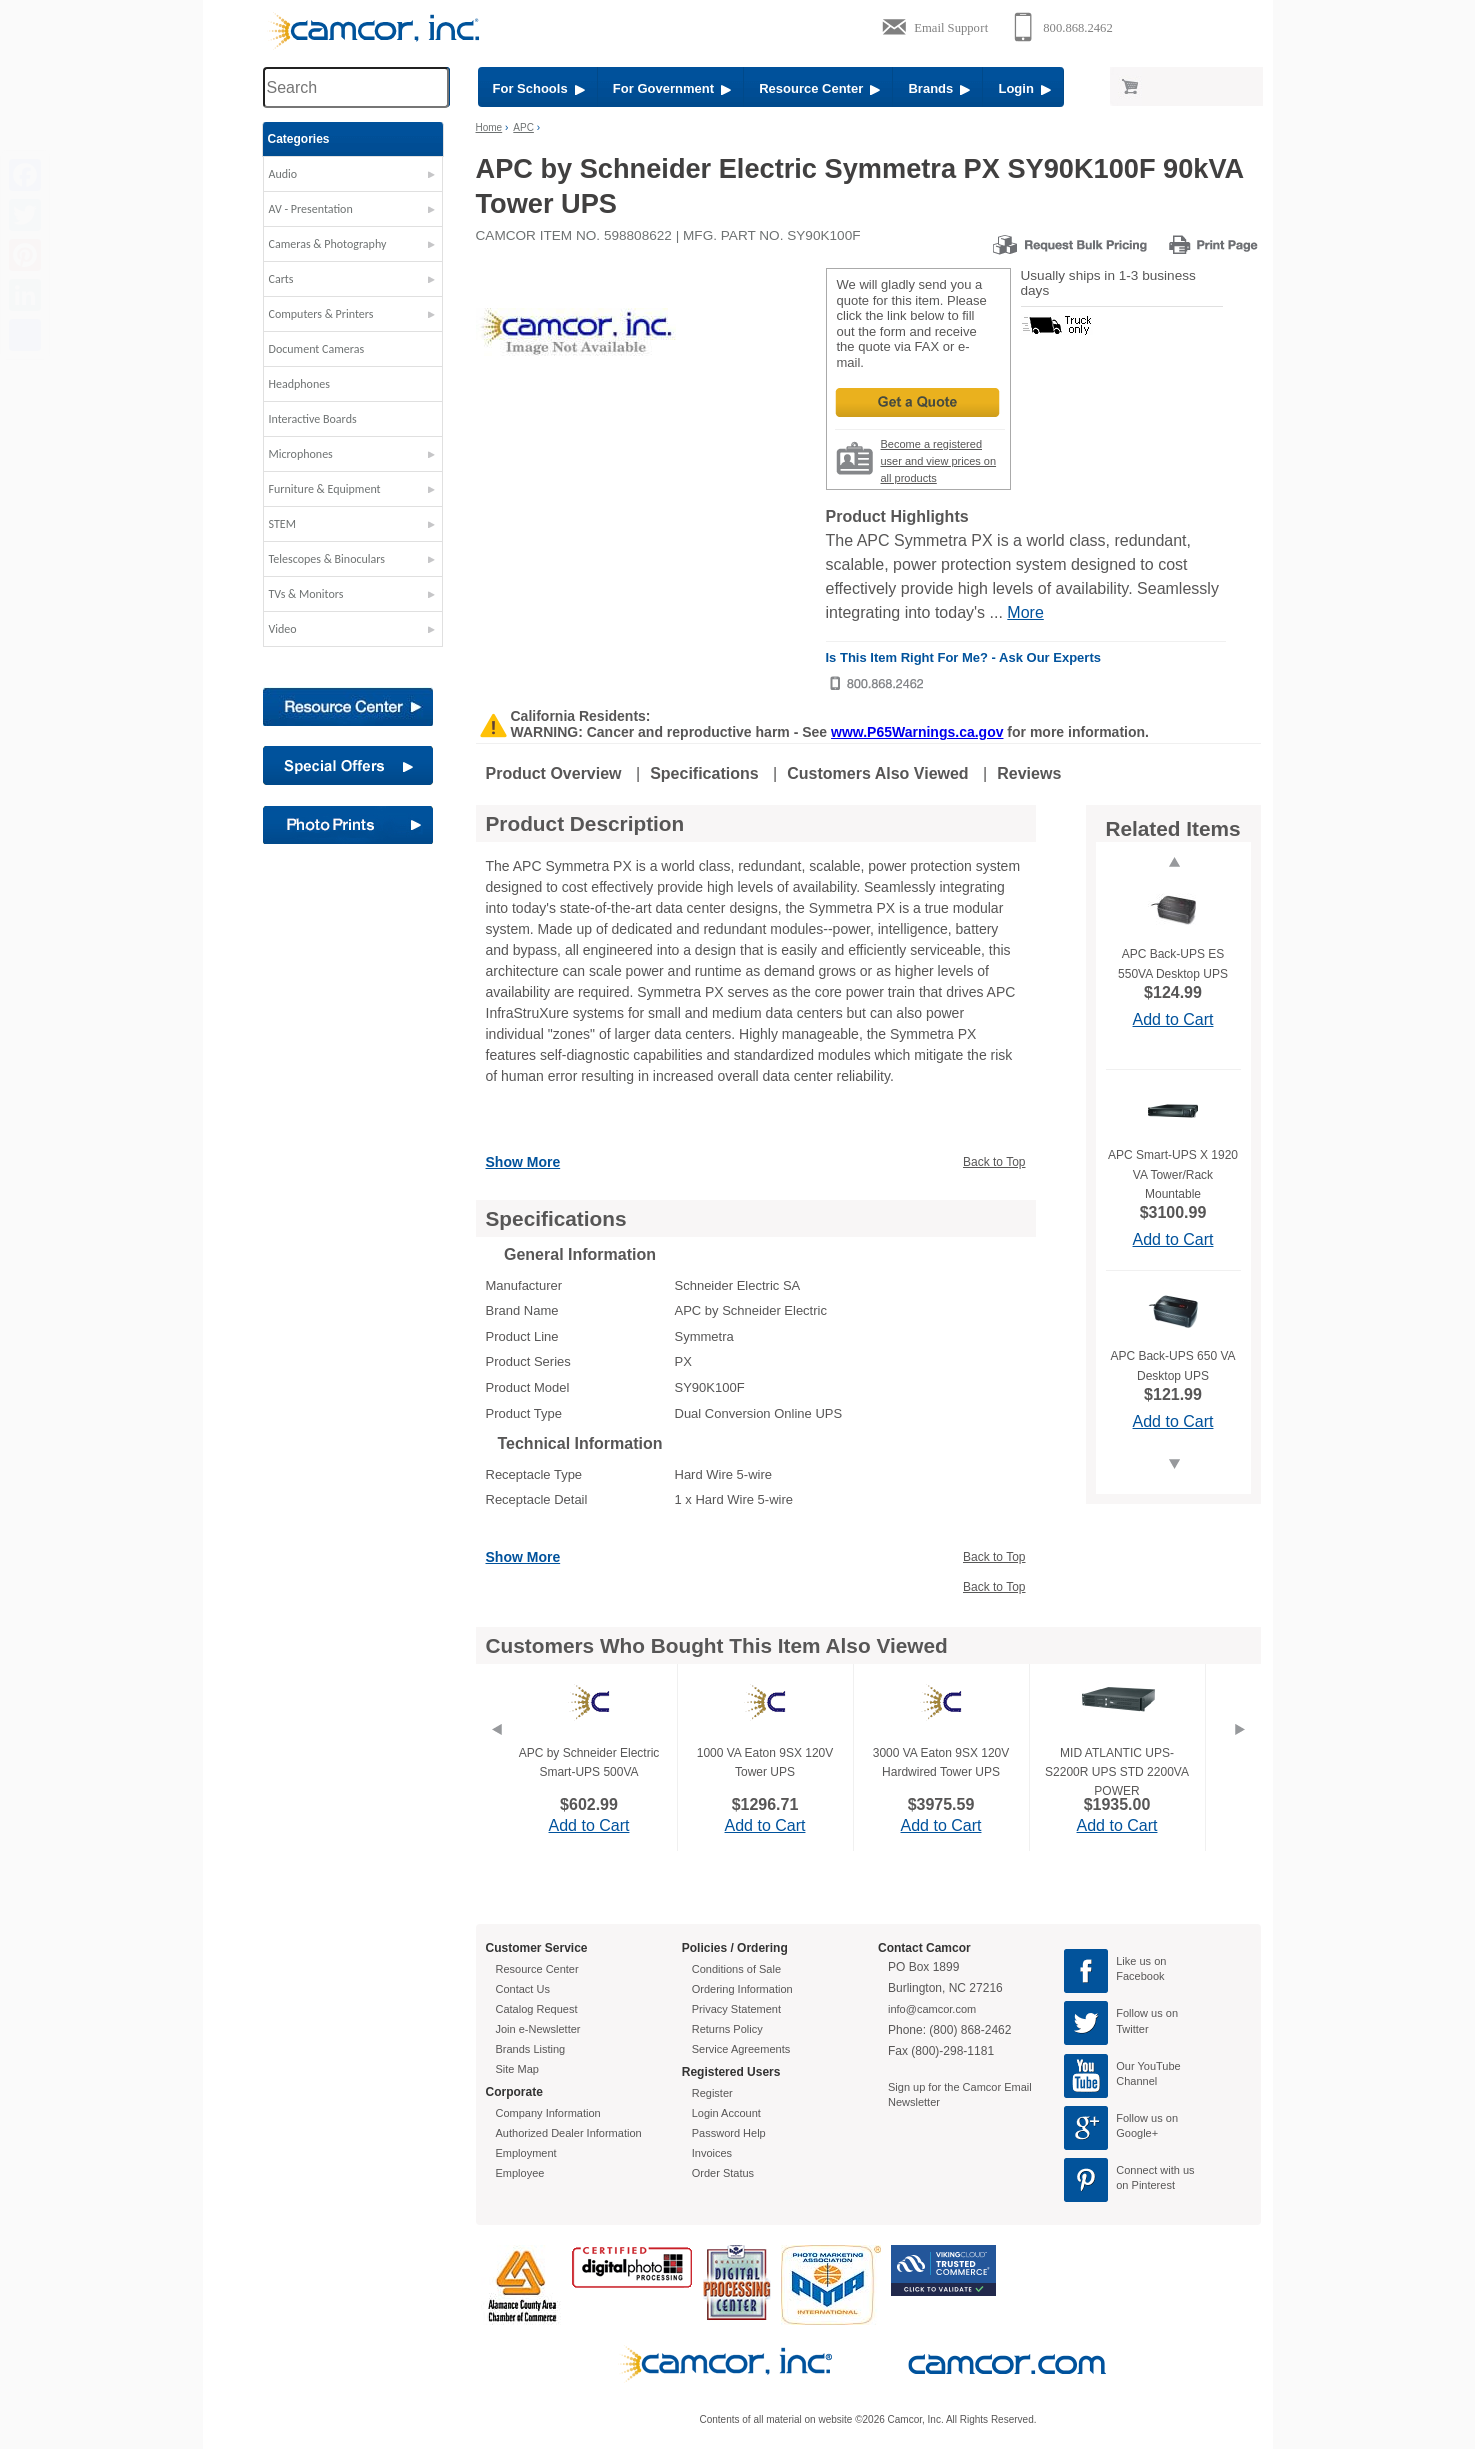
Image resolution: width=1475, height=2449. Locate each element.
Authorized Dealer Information (569, 2133)
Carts (281, 279)
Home (489, 127)
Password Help (729, 2133)
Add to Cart (1173, 1019)
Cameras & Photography (328, 244)
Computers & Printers (321, 314)
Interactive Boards (313, 419)
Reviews (1029, 773)
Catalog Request (537, 2009)
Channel (1136, 2081)
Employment (526, 2153)
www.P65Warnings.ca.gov (917, 732)
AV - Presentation (311, 209)
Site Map (517, 2069)
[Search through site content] (356, 87)
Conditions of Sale (736, 1969)
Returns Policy (727, 2029)
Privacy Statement (736, 2009)
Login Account (726, 2113)
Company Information (548, 2113)
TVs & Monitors (306, 594)
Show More (523, 1162)
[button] (353, 179)
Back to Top (994, 1162)
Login (1024, 88)
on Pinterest (1145, 2185)
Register (712, 2093)
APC (523, 127)
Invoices (712, 2153)
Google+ (1137, 2133)
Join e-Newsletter (538, 2029)
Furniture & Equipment (325, 489)
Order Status (723, 2173)
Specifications (704, 773)
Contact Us (523, 1989)
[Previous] (496, 1754)
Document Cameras (317, 349)
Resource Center (819, 88)
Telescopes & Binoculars (327, 559)
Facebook (1140, 1976)
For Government (672, 88)
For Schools (539, 88)
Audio (283, 174)
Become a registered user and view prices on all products (939, 461)
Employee (520, 2173)
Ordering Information (742, 1989)
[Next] (1240, 1754)
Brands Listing (531, 2049)
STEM (282, 524)
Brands (939, 88)
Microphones (301, 454)
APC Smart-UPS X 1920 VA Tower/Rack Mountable (1173, 1174)
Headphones (299, 384)
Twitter (1132, 2029)
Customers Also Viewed (877, 773)
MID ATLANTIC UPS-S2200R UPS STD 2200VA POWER (1117, 1772)
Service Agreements (741, 2049)
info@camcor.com (932, 2009)
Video (283, 629)
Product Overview (554, 773)
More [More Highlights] (1025, 612)
